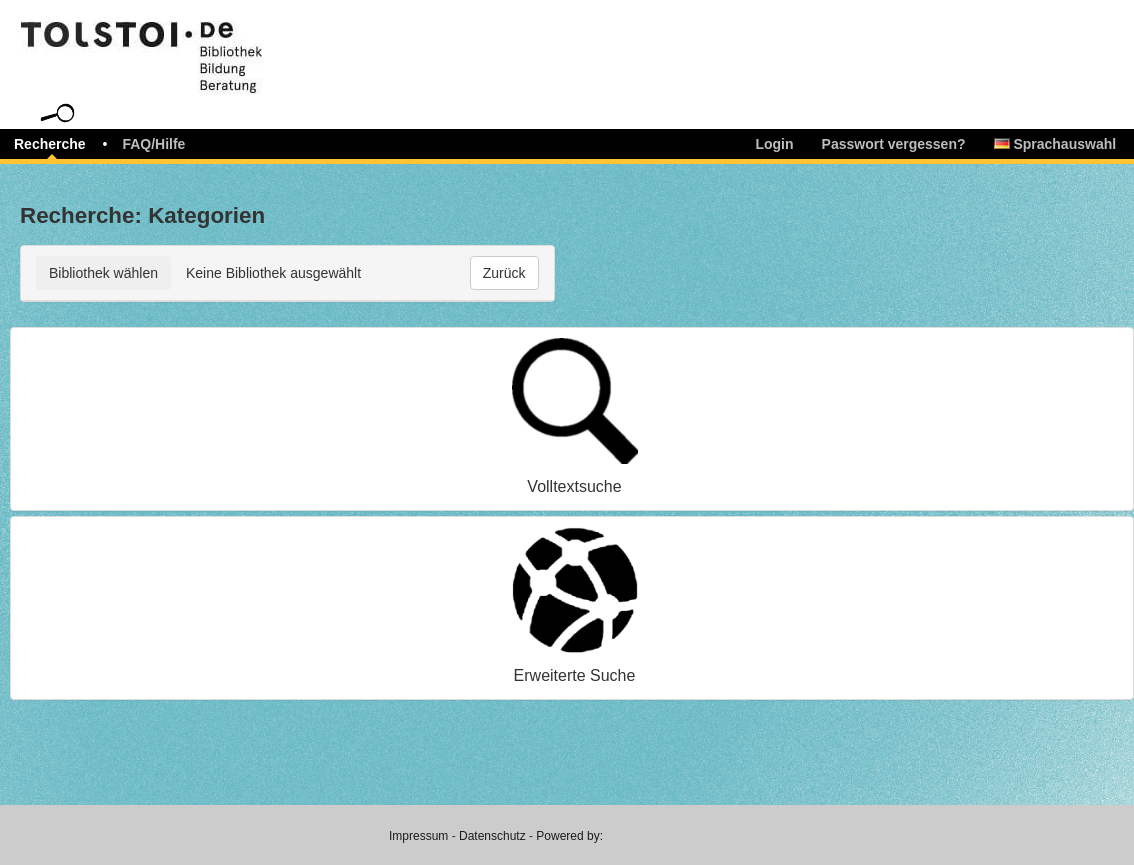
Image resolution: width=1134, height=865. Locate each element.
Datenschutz (492, 836)
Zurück (504, 273)
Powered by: (569, 836)
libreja (180, 42)
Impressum (418, 836)
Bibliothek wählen (103, 273)
